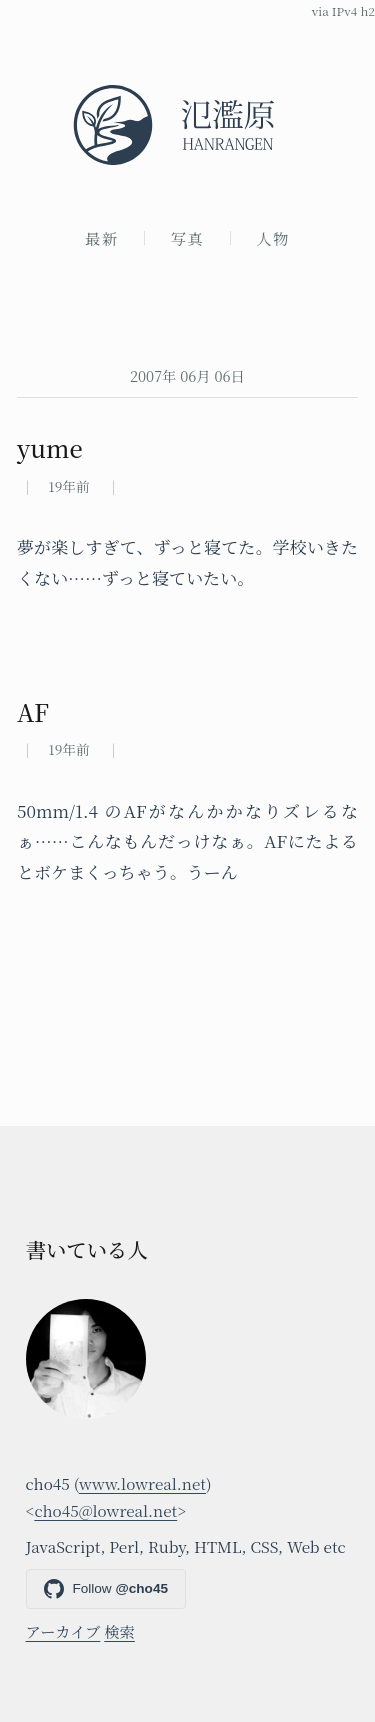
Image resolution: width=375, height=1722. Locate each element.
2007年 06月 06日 (187, 375)
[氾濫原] (187, 125)
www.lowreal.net (142, 1483)
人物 (273, 238)
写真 (188, 238)
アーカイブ (63, 1631)
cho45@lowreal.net (105, 1510)
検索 (119, 1631)
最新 (102, 238)
